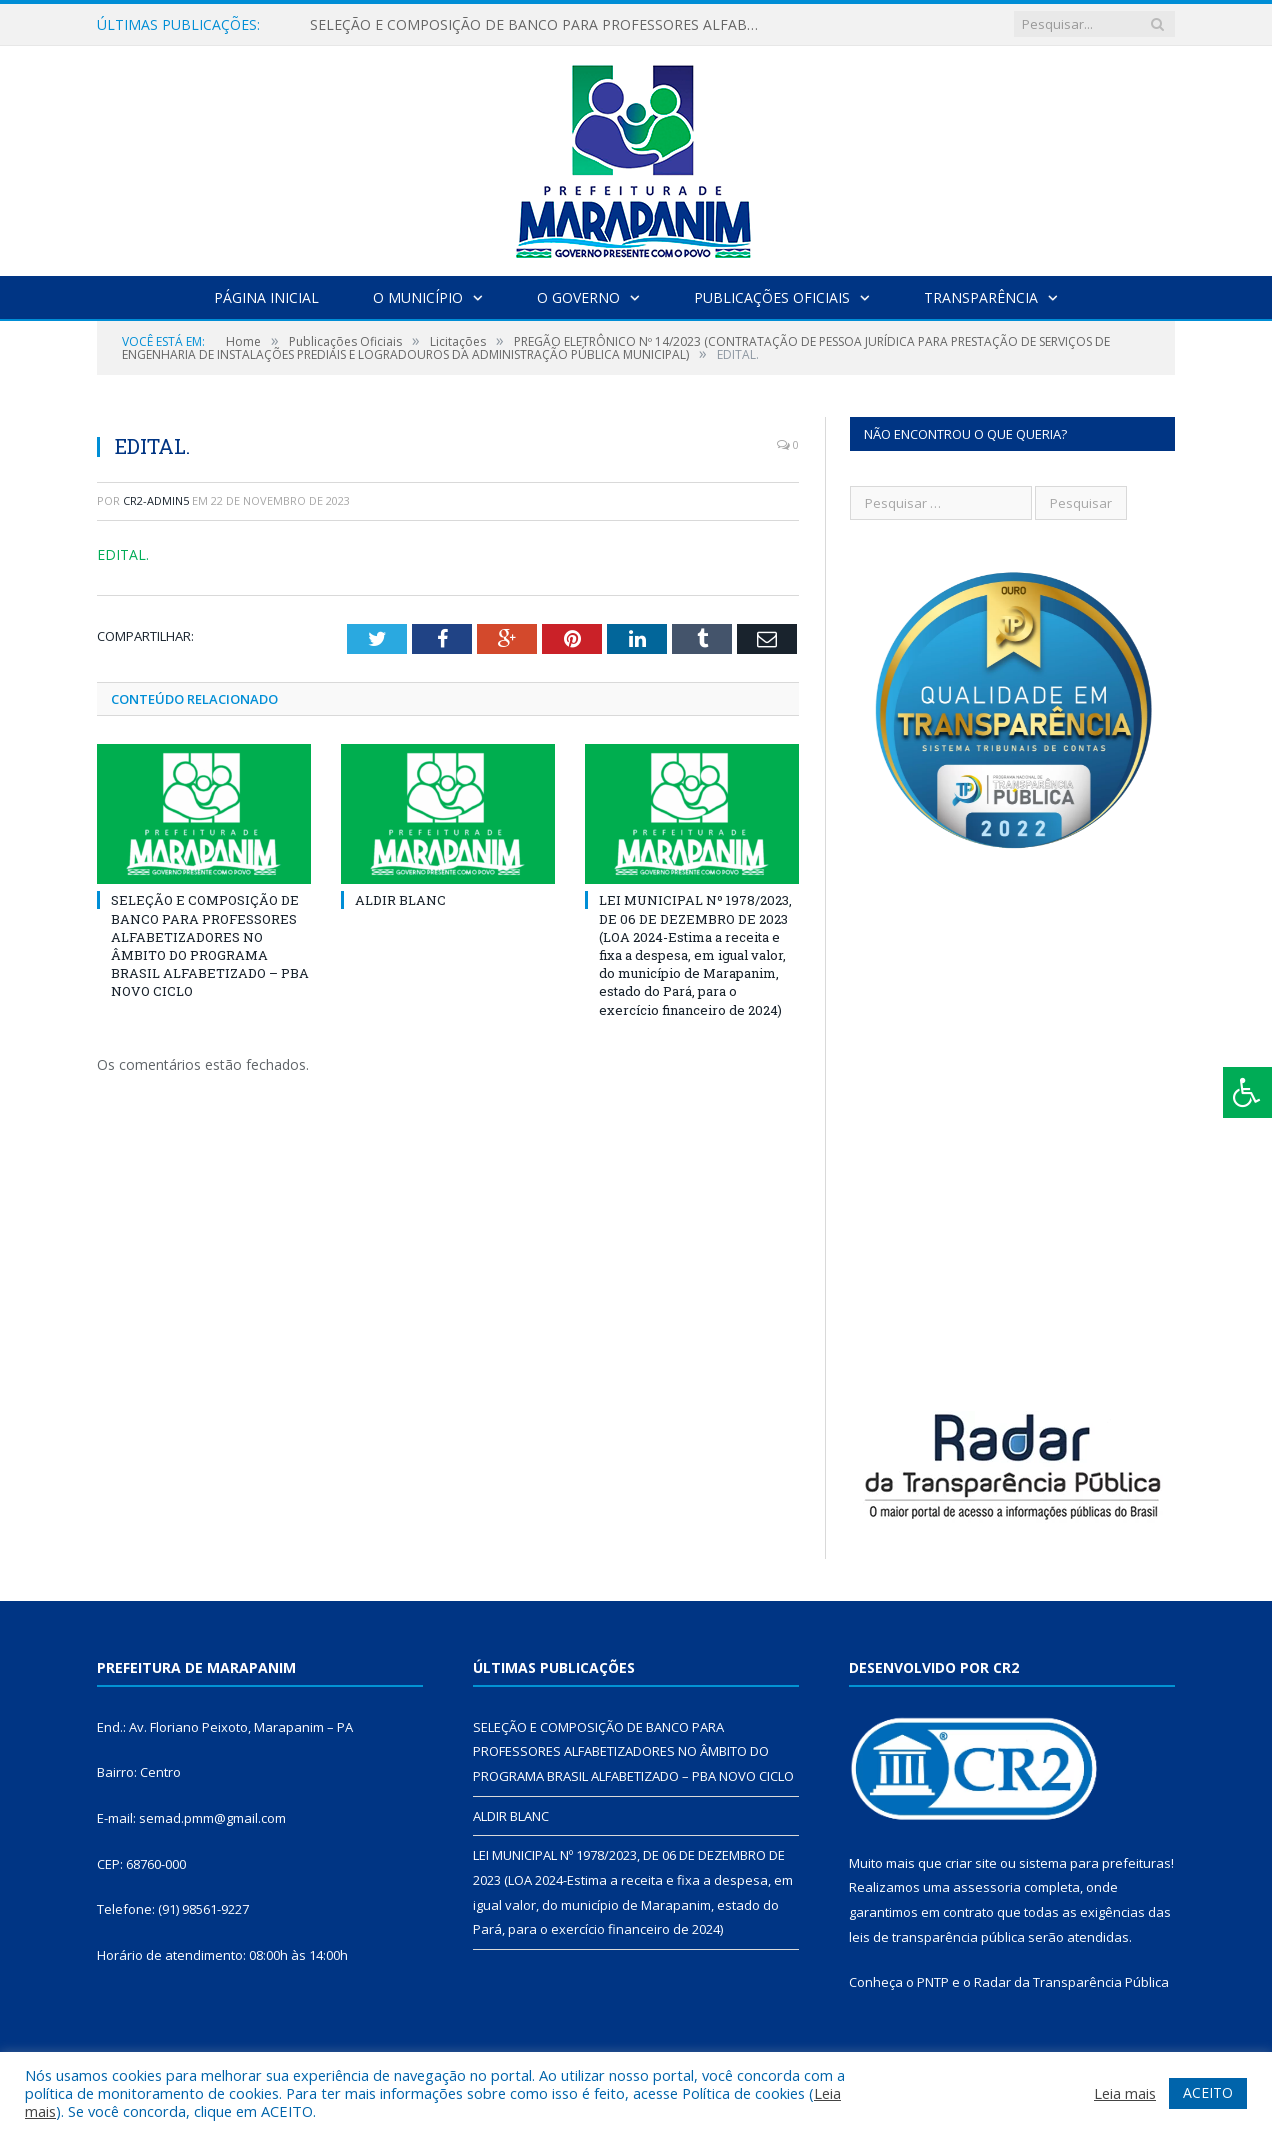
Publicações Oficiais (772, 297)
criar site (971, 1863)
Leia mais (1125, 2093)
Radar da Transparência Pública (1071, 1982)
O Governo (578, 297)
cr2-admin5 (156, 500)
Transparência (981, 297)
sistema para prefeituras (1095, 1863)
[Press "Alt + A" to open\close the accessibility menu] (1247, 1092)
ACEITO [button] (1208, 2092)
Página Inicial (266, 297)
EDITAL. (123, 554)
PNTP (933, 1982)
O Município (418, 297)
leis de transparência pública (937, 1937)
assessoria (987, 1887)
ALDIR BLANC (400, 900)
